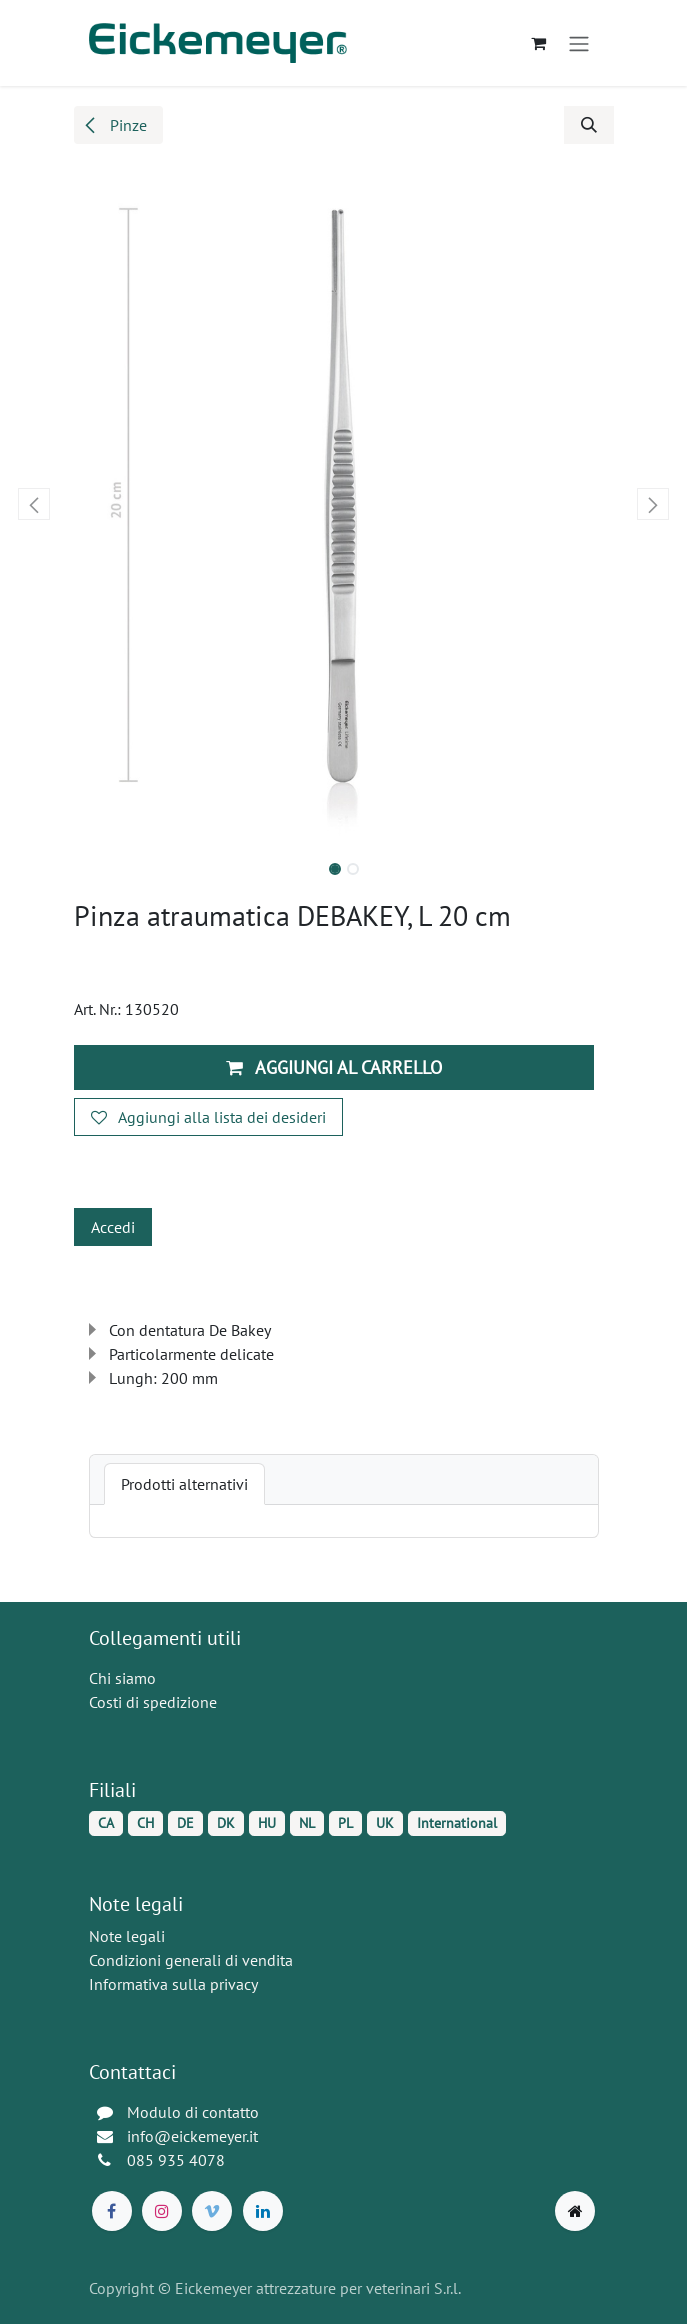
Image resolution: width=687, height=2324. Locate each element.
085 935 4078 (176, 2160)
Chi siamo (122, 1678)
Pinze (114, 125)
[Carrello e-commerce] (539, 43)
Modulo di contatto (193, 2112)
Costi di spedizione (153, 1702)
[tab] (184, 1484)
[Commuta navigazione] (579, 43)
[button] (589, 125)
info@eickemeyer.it (192, 2136)
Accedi (113, 1227)
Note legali (127, 1936)
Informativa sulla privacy (173, 1984)
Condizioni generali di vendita (191, 1960)
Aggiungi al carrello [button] (334, 1067)
